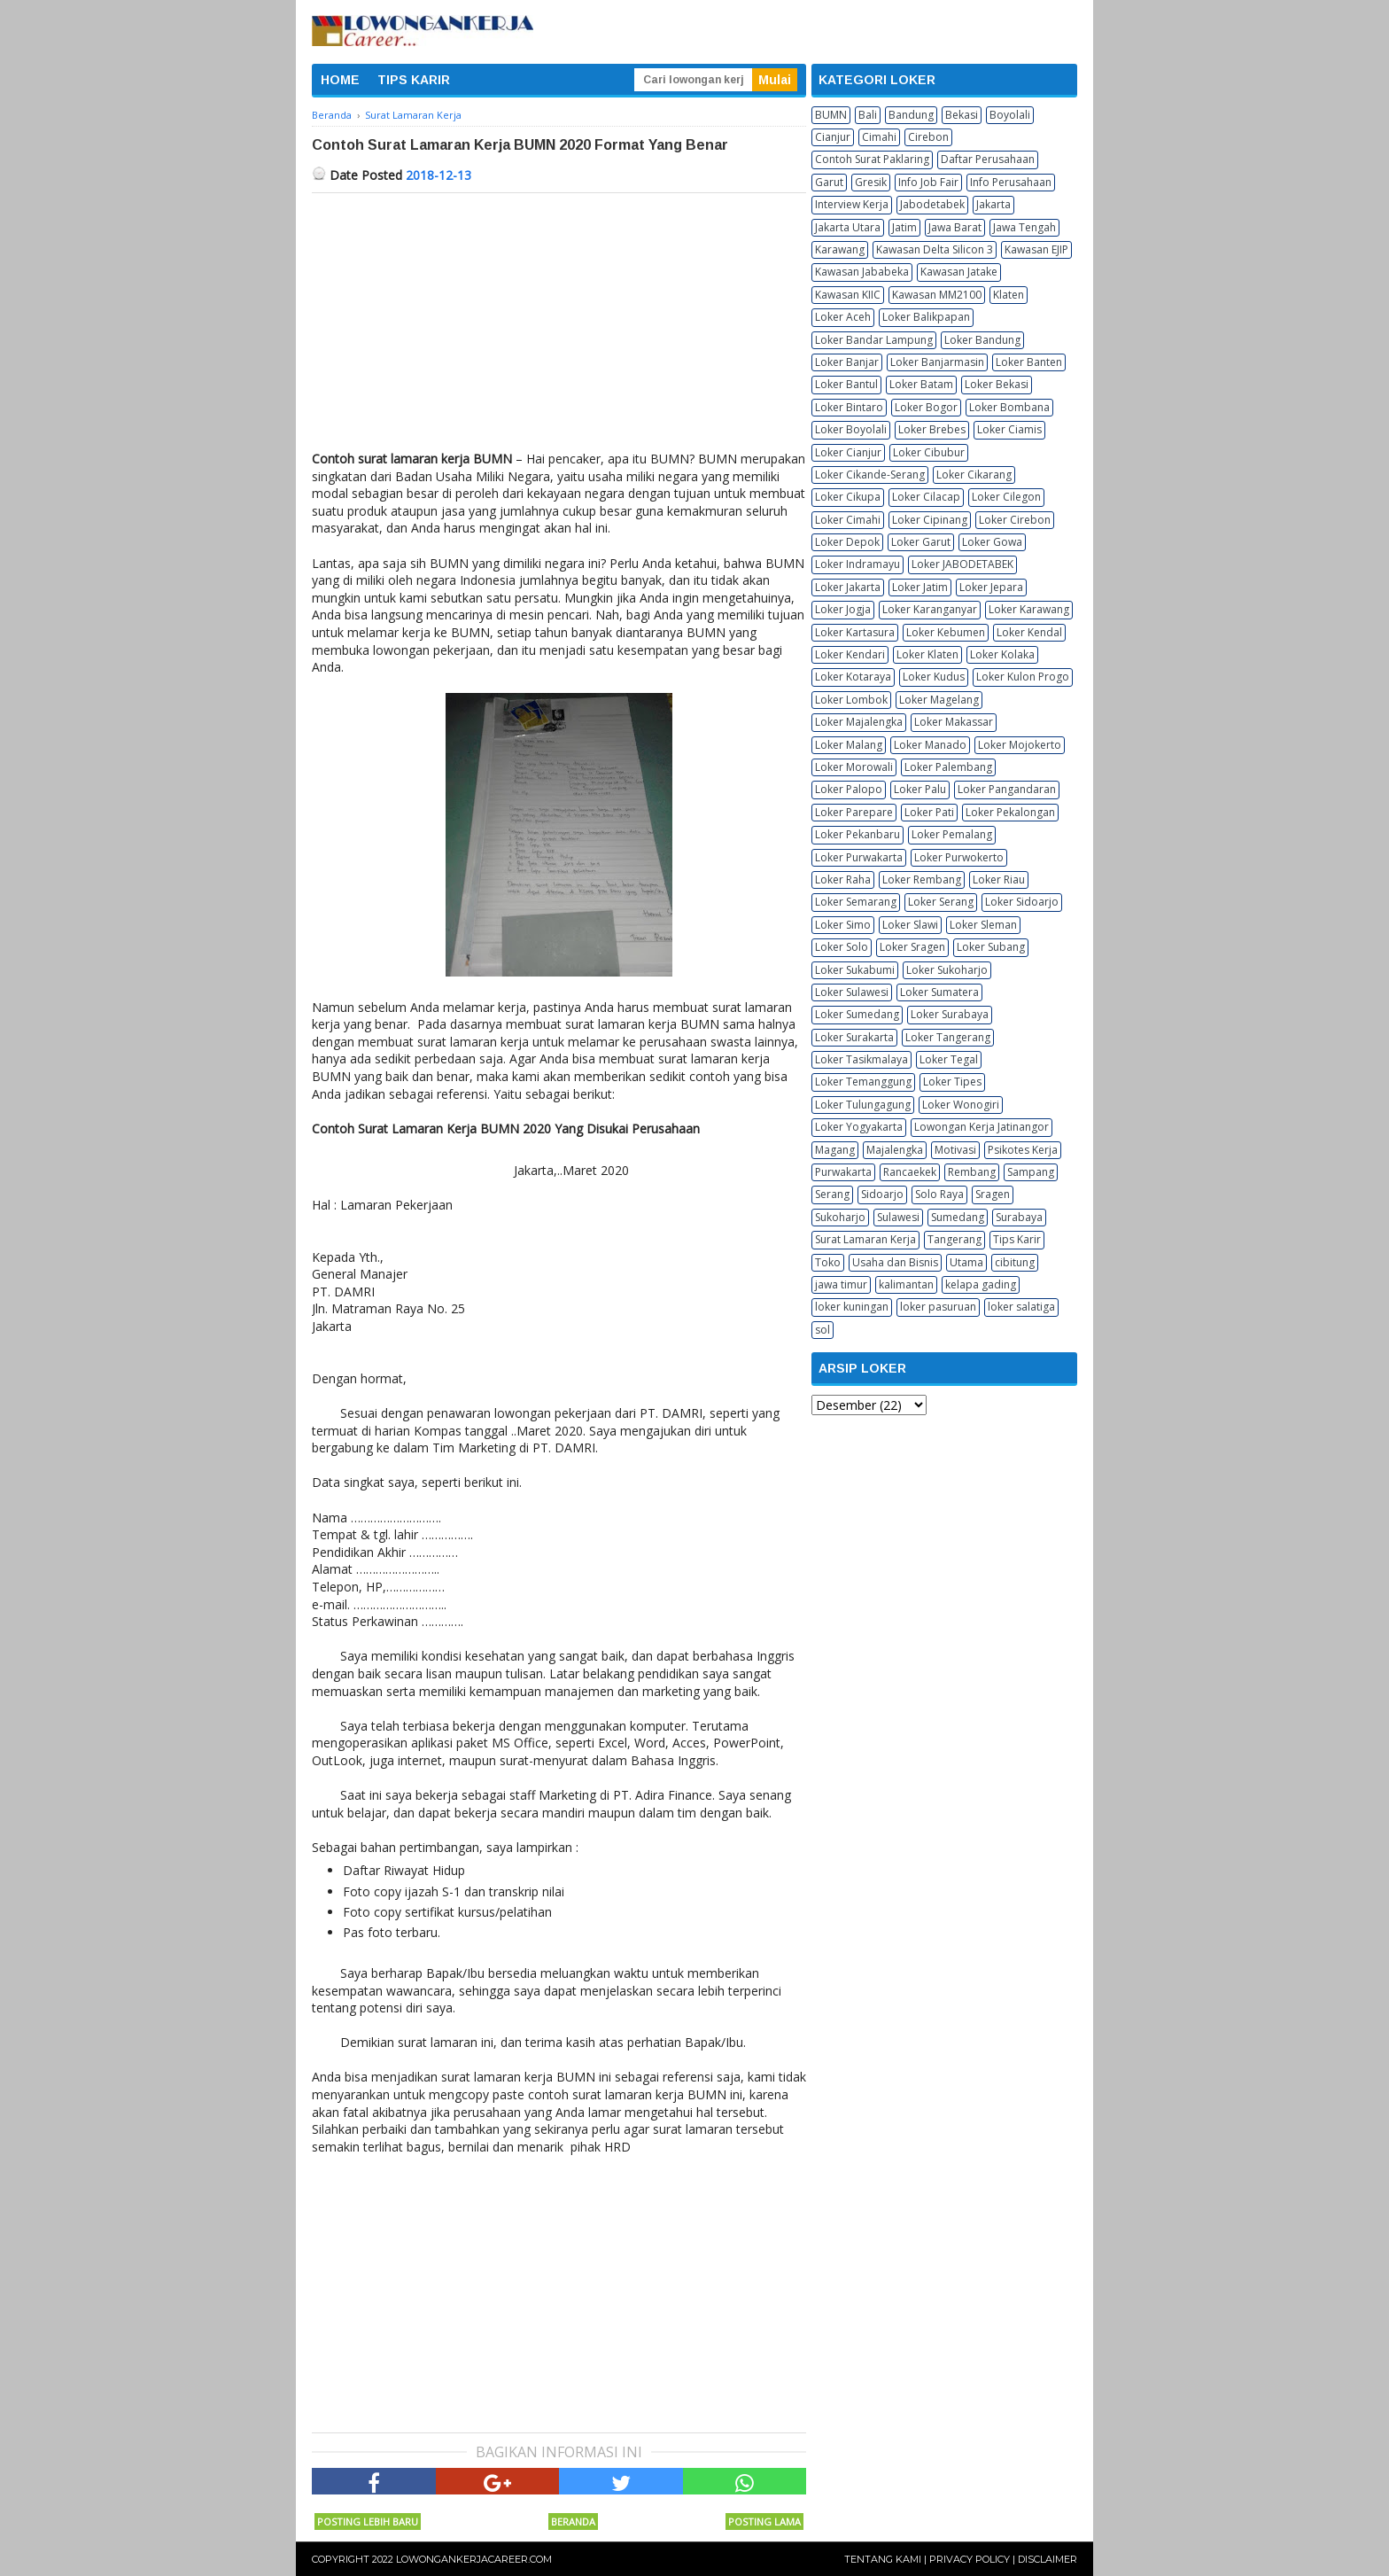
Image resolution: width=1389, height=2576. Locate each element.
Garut (829, 182)
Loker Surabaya (950, 1014)
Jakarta (993, 204)
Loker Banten (1029, 362)
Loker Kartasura (855, 632)
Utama (966, 1262)
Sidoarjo (882, 1194)
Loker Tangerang (947, 1037)
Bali (867, 114)
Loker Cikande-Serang (870, 474)
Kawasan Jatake (958, 271)
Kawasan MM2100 (937, 294)
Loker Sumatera (939, 992)
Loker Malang (848, 744)
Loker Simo (843, 924)
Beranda (573, 2521)
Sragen (992, 1194)
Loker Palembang (948, 766)
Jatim (904, 227)
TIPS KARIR (413, 80)
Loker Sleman (983, 924)
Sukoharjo (840, 1217)
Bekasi (961, 114)
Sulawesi (898, 1217)
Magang (835, 1149)
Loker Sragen (912, 946)
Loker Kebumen (945, 632)
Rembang (972, 1171)
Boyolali (1009, 114)
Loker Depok (847, 541)
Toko (828, 1262)
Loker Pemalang (952, 834)
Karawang (840, 249)
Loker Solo (841, 946)
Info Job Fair (928, 182)
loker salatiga (1021, 1306)
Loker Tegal (949, 1059)
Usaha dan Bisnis (895, 1262)
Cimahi (879, 136)
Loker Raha (843, 879)
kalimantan (906, 1284)
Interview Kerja (851, 204)
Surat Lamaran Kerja (865, 1239)
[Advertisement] (559, 326)
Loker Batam (921, 384)
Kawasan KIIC (848, 294)
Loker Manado (930, 744)
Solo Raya (939, 1194)
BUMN (831, 114)
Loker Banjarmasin (937, 362)
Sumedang (957, 1217)
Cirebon (928, 136)
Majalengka (894, 1149)
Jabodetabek (932, 204)
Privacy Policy (969, 2559)
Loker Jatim (920, 587)
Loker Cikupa (848, 496)
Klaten (1008, 294)
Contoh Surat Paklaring (872, 159)
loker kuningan (851, 1306)
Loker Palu (920, 789)
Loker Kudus (934, 676)
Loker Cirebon (1015, 519)
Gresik (871, 182)
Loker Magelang (939, 699)
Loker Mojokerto (1019, 744)
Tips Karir (1017, 1239)
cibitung (1015, 1262)
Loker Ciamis (1009, 429)
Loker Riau (999, 879)
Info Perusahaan (1010, 182)
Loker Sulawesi (851, 992)
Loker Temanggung (863, 1081)
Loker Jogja (843, 609)
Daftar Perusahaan (988, 159)
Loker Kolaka (1002, 654)
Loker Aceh (843, 316)
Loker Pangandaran (1007, 789)
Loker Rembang (921, 879)
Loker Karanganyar (929, 609)
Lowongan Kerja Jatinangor (981, 1126)
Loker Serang (941, 901)
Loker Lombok (851, 699)
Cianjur (832, 136)
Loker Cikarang (974, 474)
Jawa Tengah (1024, 227)
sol (822, 1329)
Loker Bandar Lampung (874, 339)
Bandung (911, 114)
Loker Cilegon (1006, 496)
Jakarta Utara (848, 227)
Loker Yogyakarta (859, 1126)
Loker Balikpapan (926, 316)
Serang (832, 1194)
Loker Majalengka (859, 721)
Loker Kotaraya (853, 676)
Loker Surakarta (854, 1037)
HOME (340, 80)
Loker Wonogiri (960, 1104)
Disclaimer (1047, 2559)
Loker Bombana (1009, 407)
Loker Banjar (847, 362)
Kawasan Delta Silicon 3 (934, 249)
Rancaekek (909, 1171)
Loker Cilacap (926, 496)
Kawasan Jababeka (862, 271)
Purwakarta (843, 1171)
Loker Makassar (953, 721)
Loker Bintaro (849, 407)
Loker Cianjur (848, 452)
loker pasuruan (938, 1306)
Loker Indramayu (857, 564)
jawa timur (841, 1284)
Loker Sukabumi (855, 969)
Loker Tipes (952, 1081)
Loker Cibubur (929, 452)
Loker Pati (929, 812)
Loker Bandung (982, 339)
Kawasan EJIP (1036, 249)
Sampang (1030, 1171)
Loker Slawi (910, 924)
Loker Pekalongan (1010, 812)
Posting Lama (764, 2521)
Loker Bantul (846, 384)
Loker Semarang (855, 901)
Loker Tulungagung (863, 1104)
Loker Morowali (854, 766)
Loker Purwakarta (859, 857)
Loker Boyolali (851, 429)
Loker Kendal (1029, 632)
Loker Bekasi (996, 384)
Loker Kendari (850, 654)
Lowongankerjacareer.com (474, 2559)
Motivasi (955, 1149)
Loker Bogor (926, 407)
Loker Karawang (1029, 609)
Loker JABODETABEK (962, 564)
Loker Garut (921, 541)
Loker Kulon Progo (1022, 676)
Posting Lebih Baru (367, 2521)
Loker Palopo (848, 789)
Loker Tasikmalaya (861, 1059)
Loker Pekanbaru (857, 834)
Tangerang (954, 1239)
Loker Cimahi (848, 519)
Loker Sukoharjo (947, 969)
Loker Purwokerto (959, 857)
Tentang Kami (882, 2559)
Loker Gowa (992, 541)
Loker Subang (991, 946)
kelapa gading (980, 1284)
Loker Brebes (932, 429)
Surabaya (1019, 1217)
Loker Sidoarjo (1022, 901)
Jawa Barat (955, 227)
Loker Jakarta (848, 587)
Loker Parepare (854, 812)
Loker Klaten (927, 654)
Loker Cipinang (929, 519)
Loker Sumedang (857, 1014)
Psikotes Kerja (1023, 1149)
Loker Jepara (991, 587)
